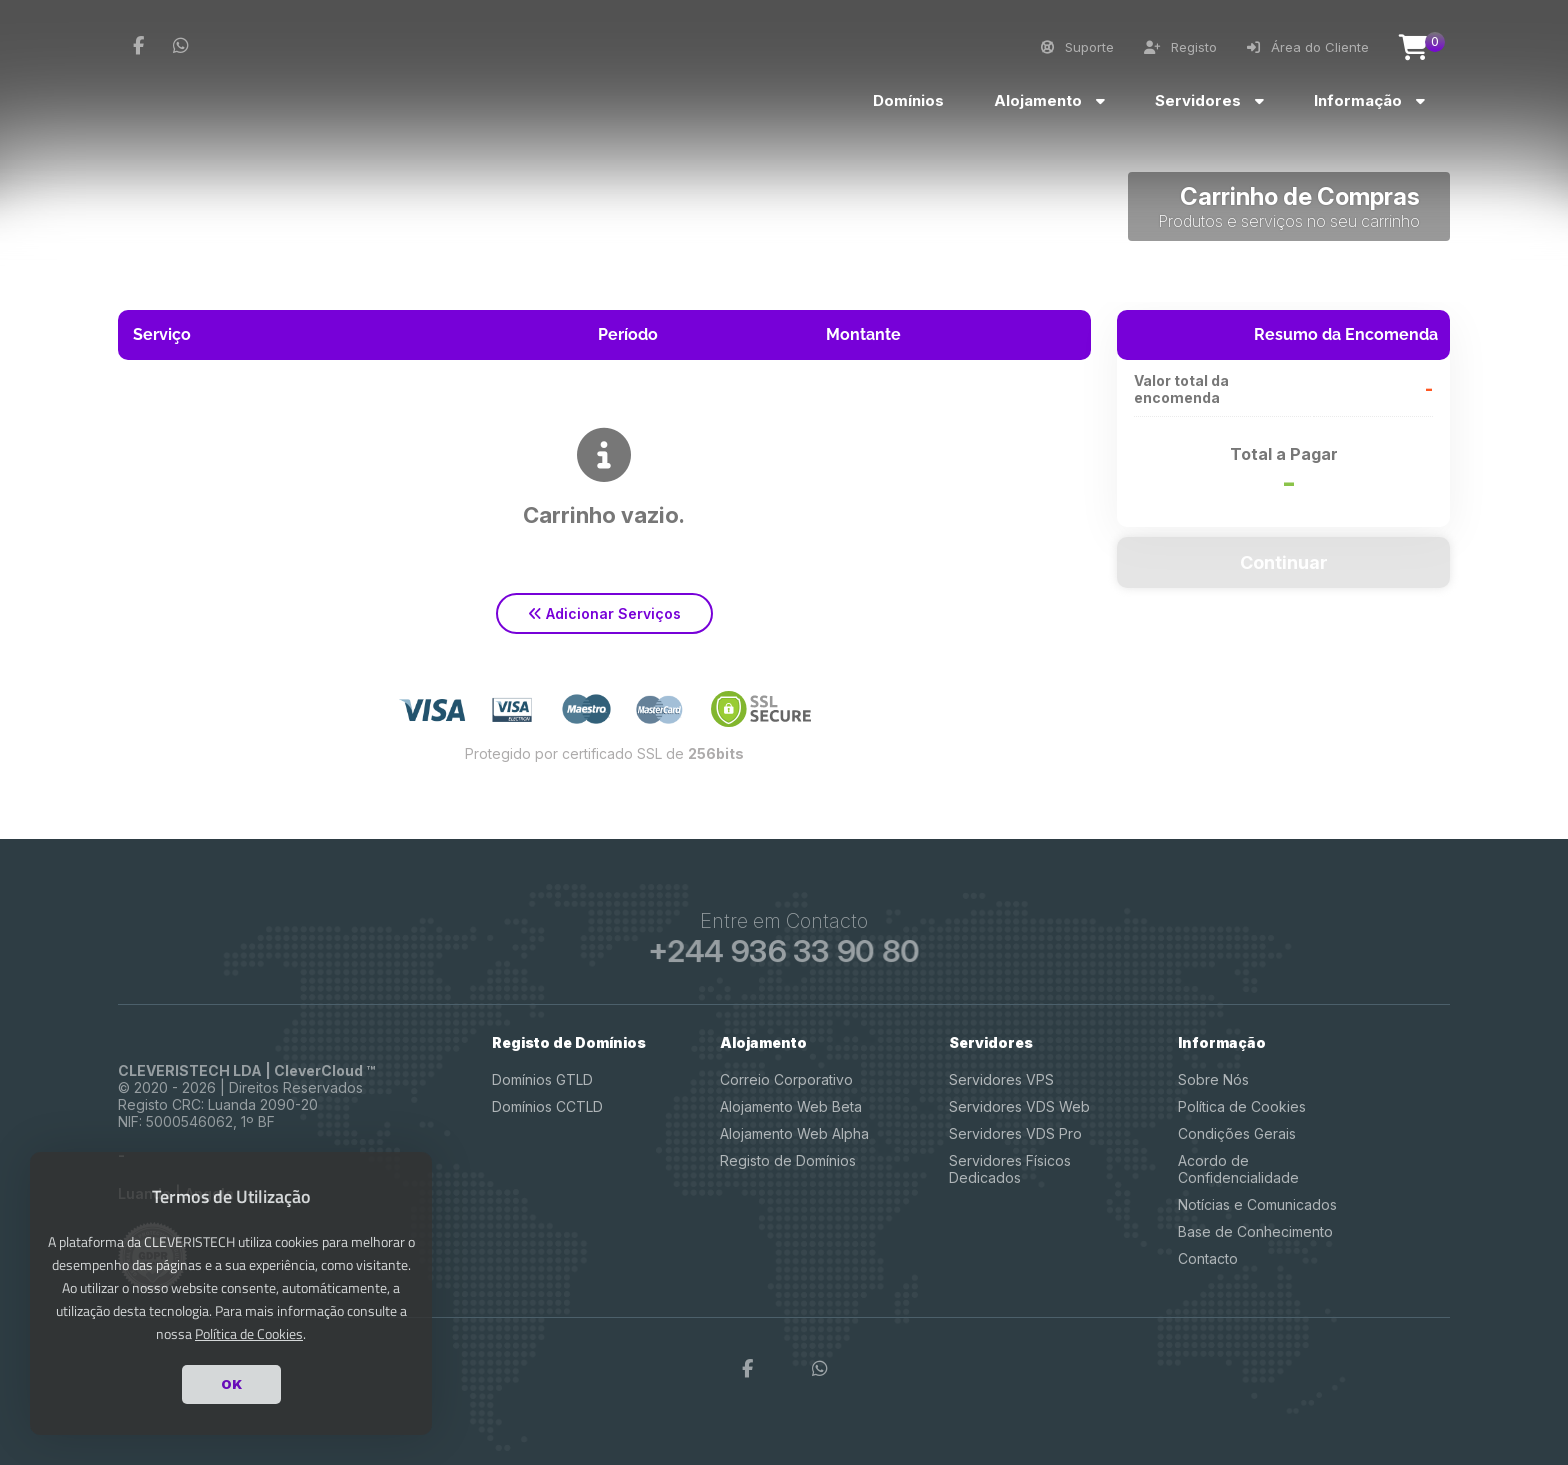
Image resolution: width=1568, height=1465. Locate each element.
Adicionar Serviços (604, 613)
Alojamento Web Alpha (794, 1133)
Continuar (1284, 562)
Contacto (1208, 1258)
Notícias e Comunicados (1257, 1204)
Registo (1180, 47)
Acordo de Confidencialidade (1238, 1169)
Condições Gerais (1237, 1133)
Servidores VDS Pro (1015, 1133)
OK (231, 1384)
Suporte (1077, 47)
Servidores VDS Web (1019, 1106)
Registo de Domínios (788, 1160)
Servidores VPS (1001, 1079)
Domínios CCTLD (547, 1106)
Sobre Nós (1213, 1079)
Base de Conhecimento (1255, 1231)
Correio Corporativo (786, 1079)
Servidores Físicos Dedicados (1010, 1169)
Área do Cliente (1308, 47)
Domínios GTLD (542, 1079)
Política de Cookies (1242, 1106)
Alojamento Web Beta (791, 1106)
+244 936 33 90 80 (784, 950)
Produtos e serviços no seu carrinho (1289, 221)
